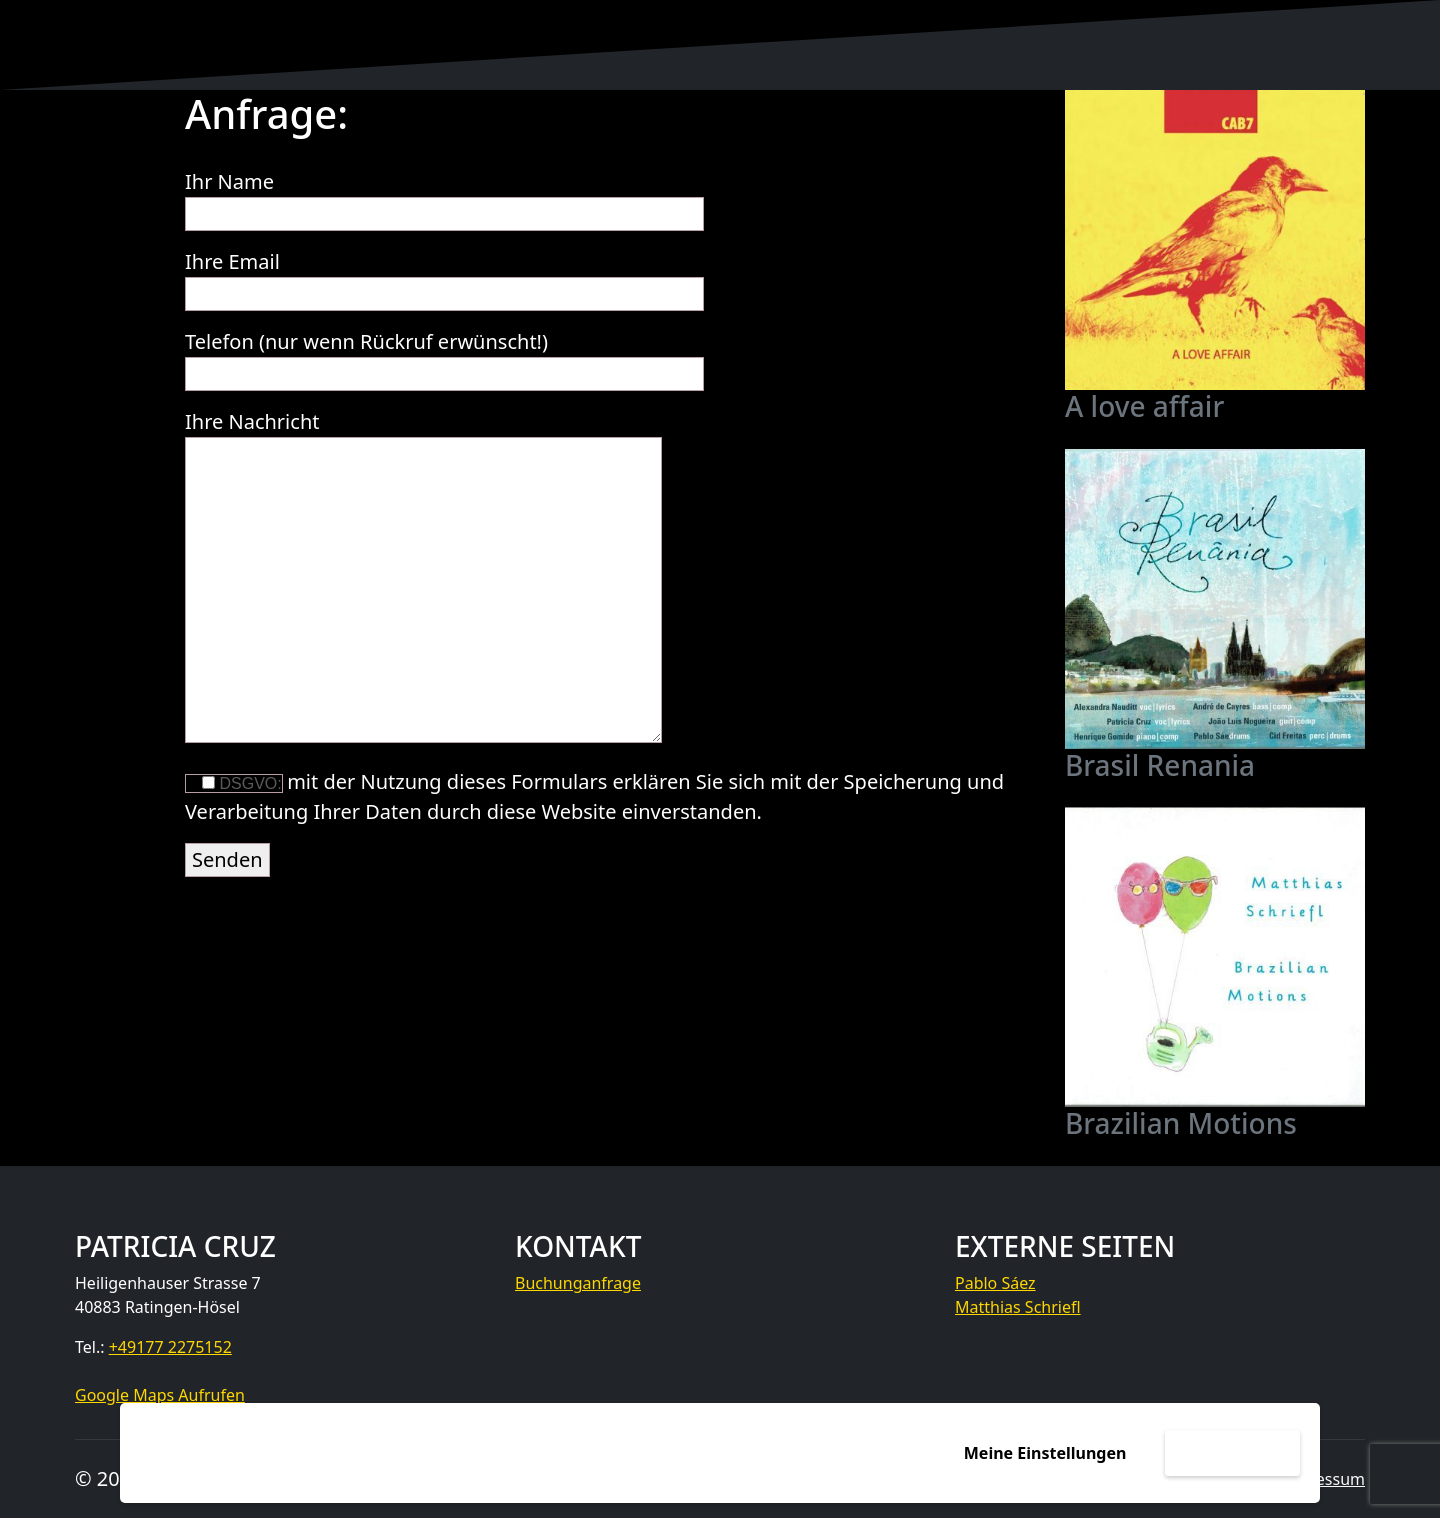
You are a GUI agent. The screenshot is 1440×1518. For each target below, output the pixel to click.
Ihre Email (444, 277)
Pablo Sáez (995, 1283)
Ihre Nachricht (423, 578)
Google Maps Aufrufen (160, 1395)
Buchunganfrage (578, 1283)
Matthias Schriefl (1018, 1307)
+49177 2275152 (170, 1347)
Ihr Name (444, 197)
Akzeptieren (1232, 1453)
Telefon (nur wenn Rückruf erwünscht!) (444, 357)
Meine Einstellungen (1045, 1453)
